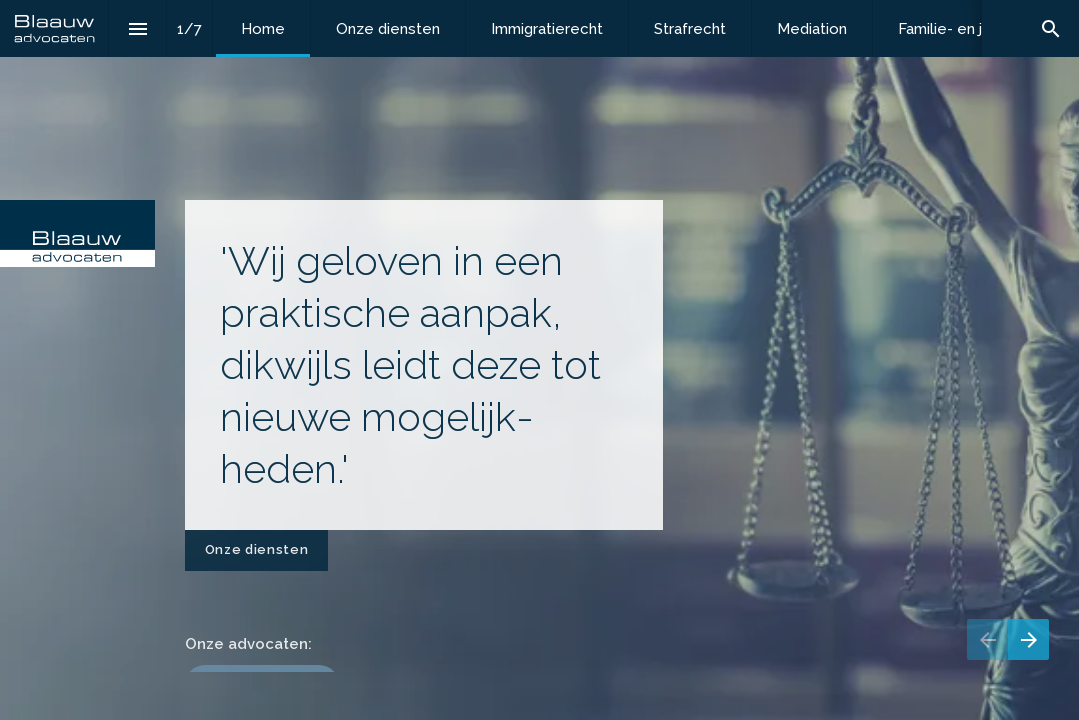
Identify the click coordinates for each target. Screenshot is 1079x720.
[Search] (1050, 28)
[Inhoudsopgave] (137, 28)
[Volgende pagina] (1028, 639)
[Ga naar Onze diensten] (256, 550)
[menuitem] (263, 28)
